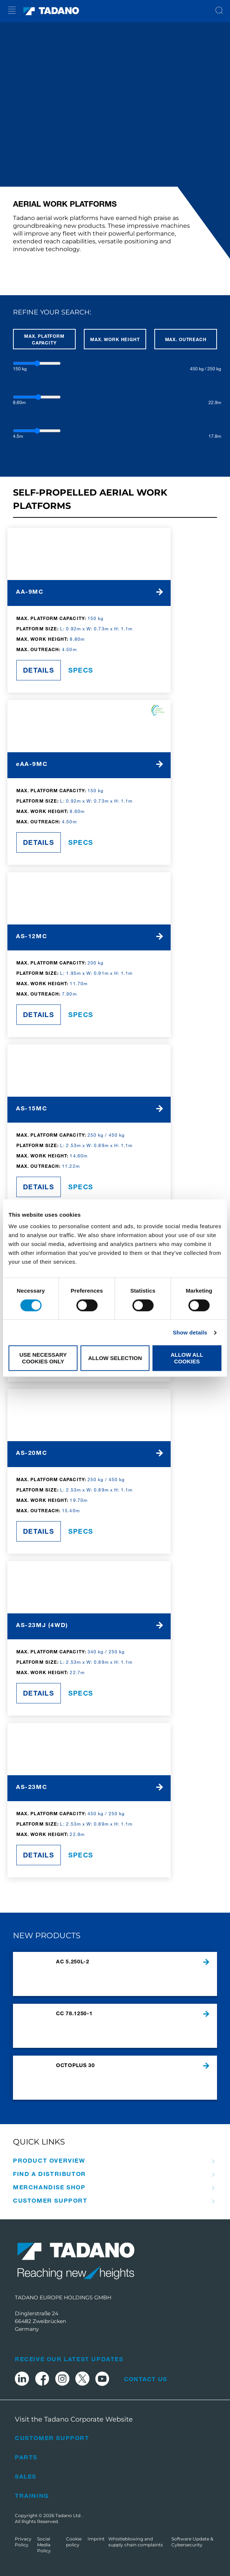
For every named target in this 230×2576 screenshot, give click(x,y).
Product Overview (49, 2160)
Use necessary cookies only (43, 1358)
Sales (25, 2476)
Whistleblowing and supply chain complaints (135, 2541)
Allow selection (115, 1358)
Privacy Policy (23, 2541)
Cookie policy (74, 2541)
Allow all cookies (187, 1358)
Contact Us (145, 2379)
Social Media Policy (44, 2544)
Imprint (96, 2539)
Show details (190, 1332)
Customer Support (50, 2200)
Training (32, 2495)
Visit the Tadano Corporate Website (74, 2419)
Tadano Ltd (68, 2515)
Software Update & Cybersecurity (192, 2541)
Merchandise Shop (49, 2187)
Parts (26, 2456)
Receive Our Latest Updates (69, 2358)
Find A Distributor (49, 2173)
